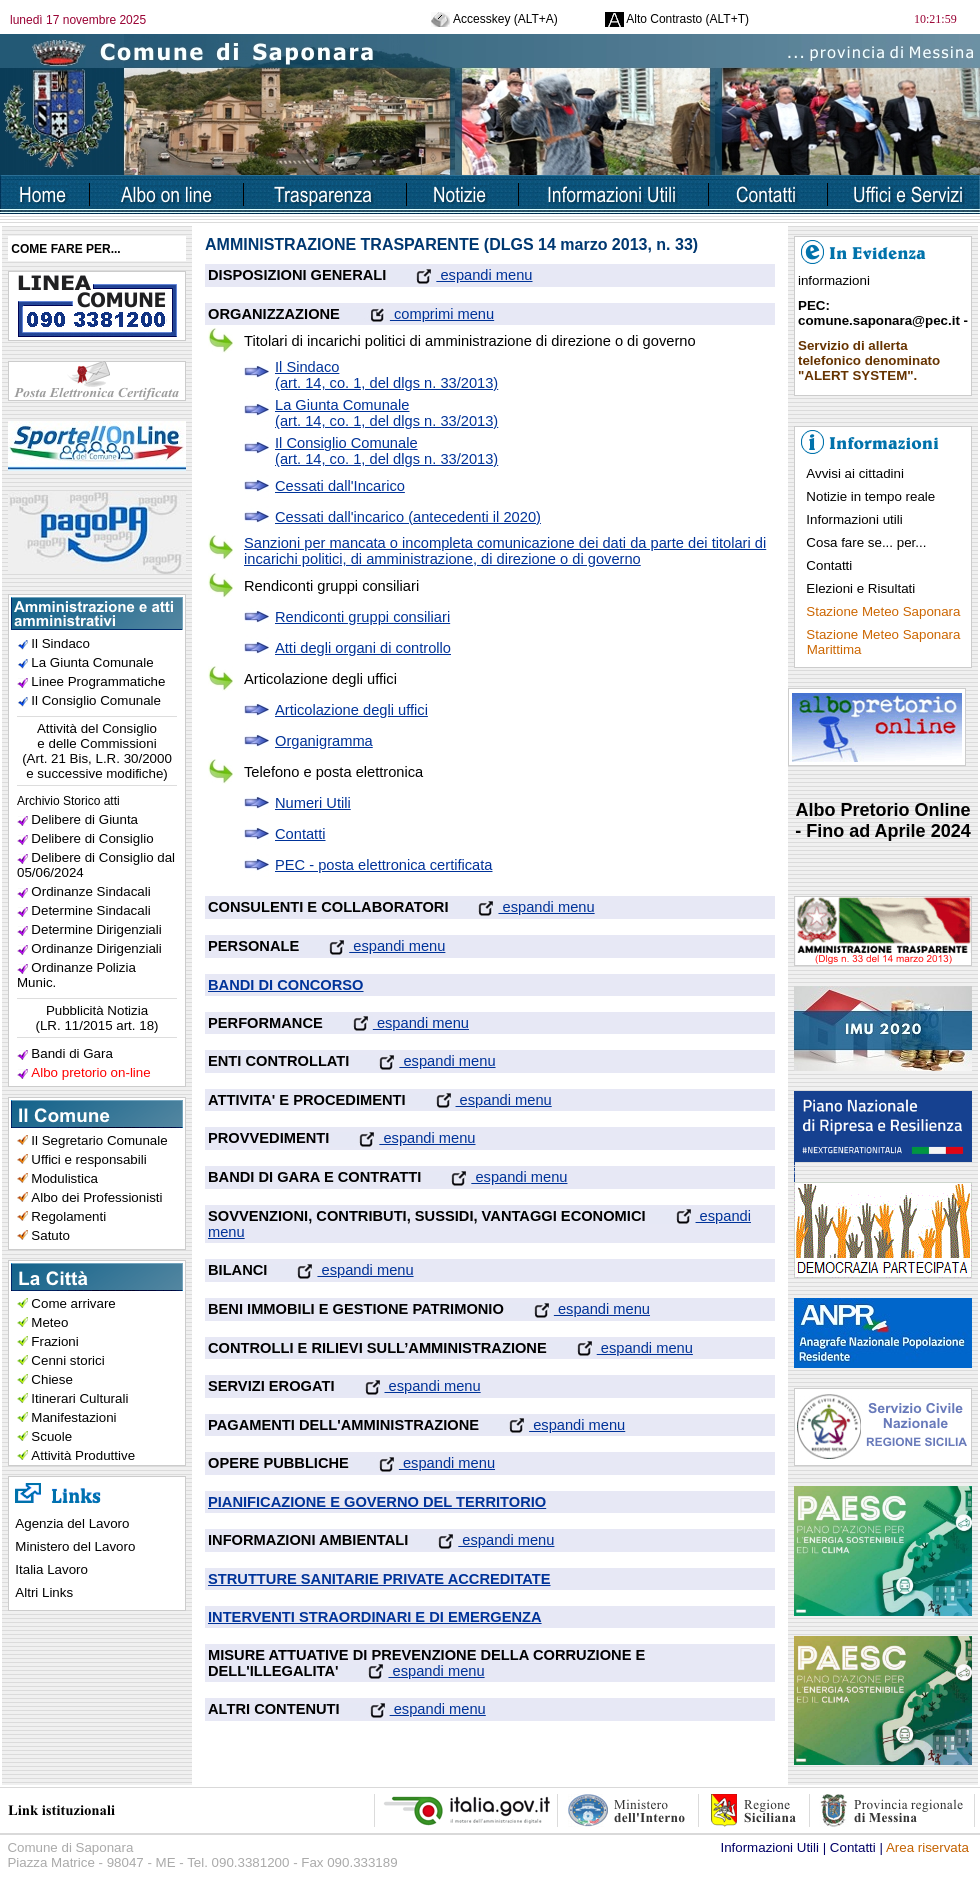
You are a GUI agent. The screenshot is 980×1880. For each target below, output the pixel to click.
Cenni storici (67, 1360)
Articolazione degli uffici (351, 710)
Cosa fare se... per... (866, 542)
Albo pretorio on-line (90, 1072)
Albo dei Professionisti (96, 1197)
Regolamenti (68, 1216)
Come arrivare (73, 1303)
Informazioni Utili (769, 1847)
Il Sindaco (60, 643)
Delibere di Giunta (84, 819)
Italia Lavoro (51, 1569)
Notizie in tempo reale (870, 496)
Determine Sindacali (90, 910)
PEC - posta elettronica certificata (384, 865)
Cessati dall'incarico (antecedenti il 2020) (408, 517)
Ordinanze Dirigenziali (96, 948)
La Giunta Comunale (92, 662)
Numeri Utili (313, 803)
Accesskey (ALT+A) (494, 19)
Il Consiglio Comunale (96, 700)
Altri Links (44, 1592)
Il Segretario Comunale (99, 1140)
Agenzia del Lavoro (72, 1523)
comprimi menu (417, 314)
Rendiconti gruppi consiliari (362, 617)
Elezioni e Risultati (860, 588)
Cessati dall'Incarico (340, 486)
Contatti (300, 834)
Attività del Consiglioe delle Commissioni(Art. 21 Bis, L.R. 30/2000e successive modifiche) (97, 751)
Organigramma (324, 741)
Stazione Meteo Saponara (883, 611)
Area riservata (927, 1847)
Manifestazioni (73, 1417)
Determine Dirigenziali (96, 929)
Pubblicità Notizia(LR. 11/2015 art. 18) (97, 1018)
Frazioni (54, 1341)
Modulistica (64, 1178)
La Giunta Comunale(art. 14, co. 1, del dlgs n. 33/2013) (386, 413)
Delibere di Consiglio (92, 838)
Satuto (50, 1235)
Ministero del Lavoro (75, 1546)
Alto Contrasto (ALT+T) (677, 19)
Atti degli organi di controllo (363, 648)
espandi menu (459, 275)
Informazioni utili (854, 519)
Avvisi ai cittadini (855, 473)
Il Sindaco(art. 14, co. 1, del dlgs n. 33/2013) (386, 375)
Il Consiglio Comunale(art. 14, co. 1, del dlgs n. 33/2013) (386, 451)
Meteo (49, 1322)
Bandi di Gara (72, 1053)
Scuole (51, 1436)
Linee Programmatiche (98, 681)
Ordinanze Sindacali (90, 891)
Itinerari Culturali (79, 1398)
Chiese (52, 1379)
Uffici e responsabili (88, 1159)
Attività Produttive (83, 1455)
